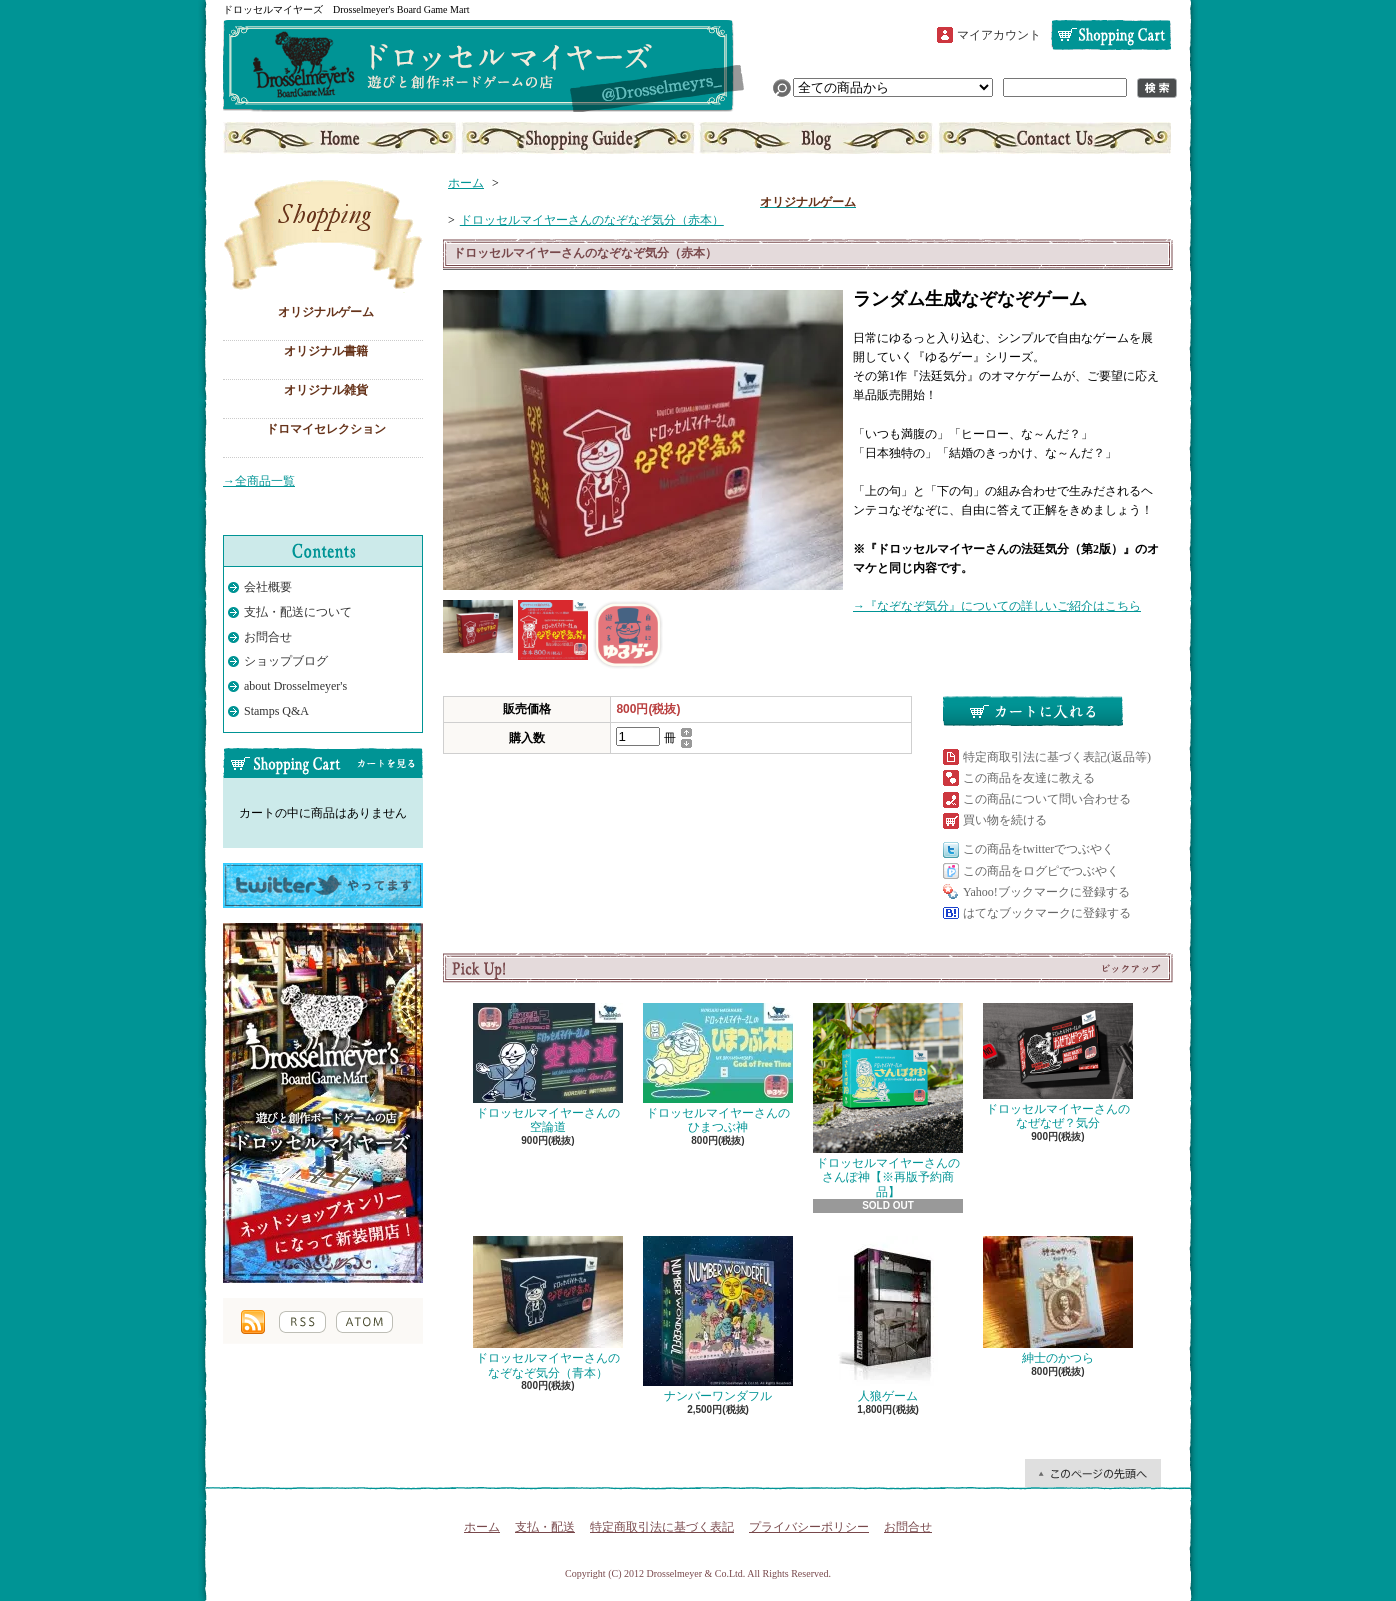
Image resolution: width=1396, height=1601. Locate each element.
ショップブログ (816, 138)
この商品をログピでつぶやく (1041, 871)
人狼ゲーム (888, 1319)
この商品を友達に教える (1029, 778)
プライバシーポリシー (809, 1527)
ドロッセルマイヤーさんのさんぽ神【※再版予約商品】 (888, 1101)
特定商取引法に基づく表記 (662, 1527)
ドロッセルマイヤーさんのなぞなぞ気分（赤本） (592, 220)
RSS (302, 1322)
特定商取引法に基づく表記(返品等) (1057, 757)
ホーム (341, 138)
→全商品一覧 (259, 481)
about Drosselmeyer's (295, 686)
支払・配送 (545, 1527)
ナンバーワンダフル (718, 1319)
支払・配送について (578, 138)
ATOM (364, 1322)
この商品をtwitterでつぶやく (1038, 849)
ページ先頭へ (1093, 1473)
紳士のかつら (1058, 1300)
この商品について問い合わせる (1047, 799)
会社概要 (268, 587)
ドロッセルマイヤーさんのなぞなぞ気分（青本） (548, 1307)
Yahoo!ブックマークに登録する (1046, 892)
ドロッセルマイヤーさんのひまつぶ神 (718, 1068)
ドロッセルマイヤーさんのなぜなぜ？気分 (1058, 1066)
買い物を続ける (1005, 820)
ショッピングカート (1111, 35)
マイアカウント (999, 35)
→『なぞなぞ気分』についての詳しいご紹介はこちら (997, 606)
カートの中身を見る (323, 763)
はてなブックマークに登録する (1047, 913)
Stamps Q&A (276, 711)
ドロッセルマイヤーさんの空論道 (548, 1068)
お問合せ (1053, 138)
